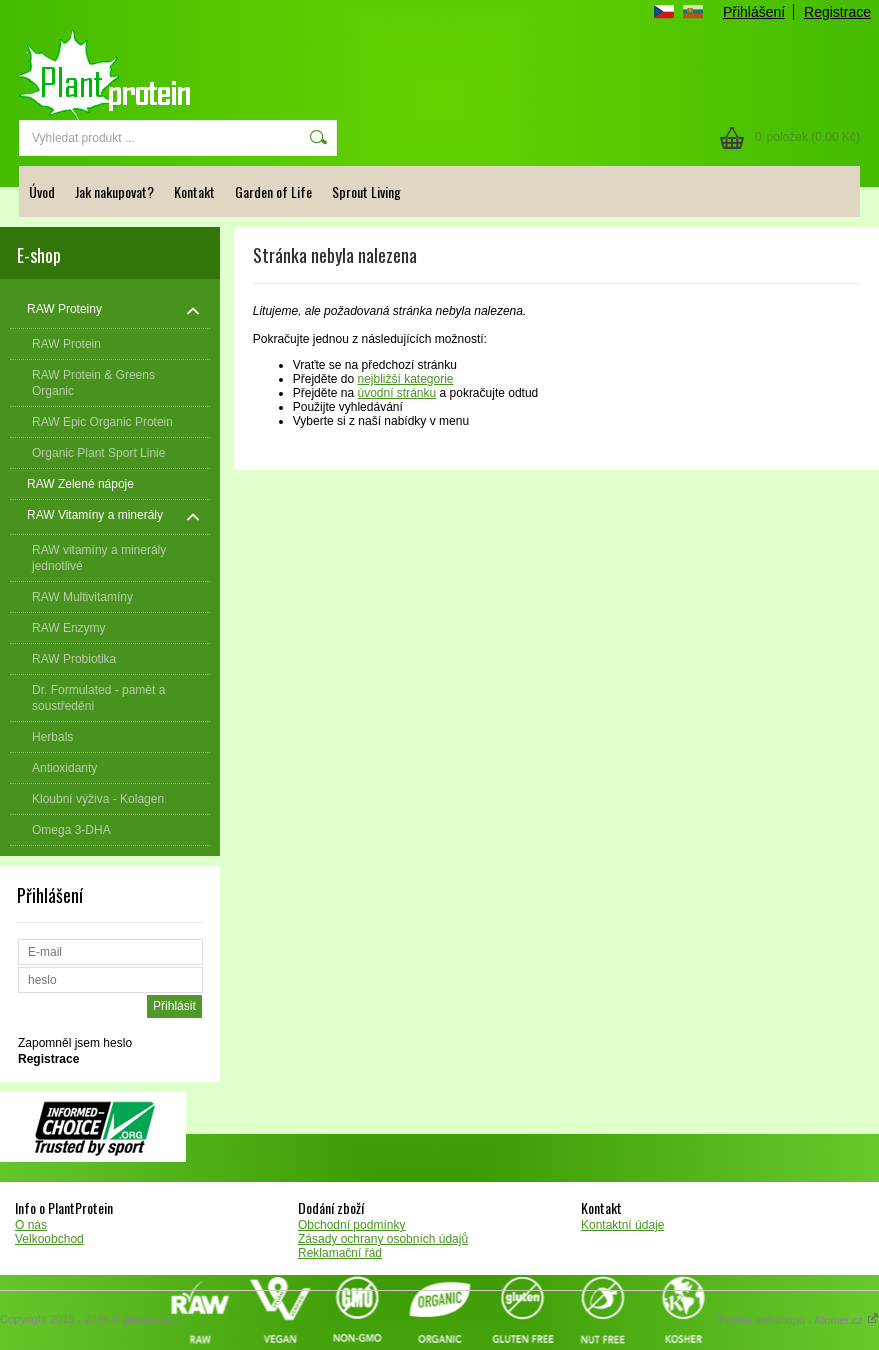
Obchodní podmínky (351, 1225)
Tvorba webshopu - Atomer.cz (798, 1320)
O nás (31, 1225)
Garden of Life (273, 191)
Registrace (837, 12)
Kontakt (194, 191)
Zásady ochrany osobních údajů (383, 1239)
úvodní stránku (396, 393)
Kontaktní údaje (622, 1225)
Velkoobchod (49, 1239)
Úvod (42, 191)
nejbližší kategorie (405, 379)
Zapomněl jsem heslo (75, 1043)
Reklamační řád (340, 1253)
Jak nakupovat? (114, 191)
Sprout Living (366, 191)
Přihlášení (754, 12)
